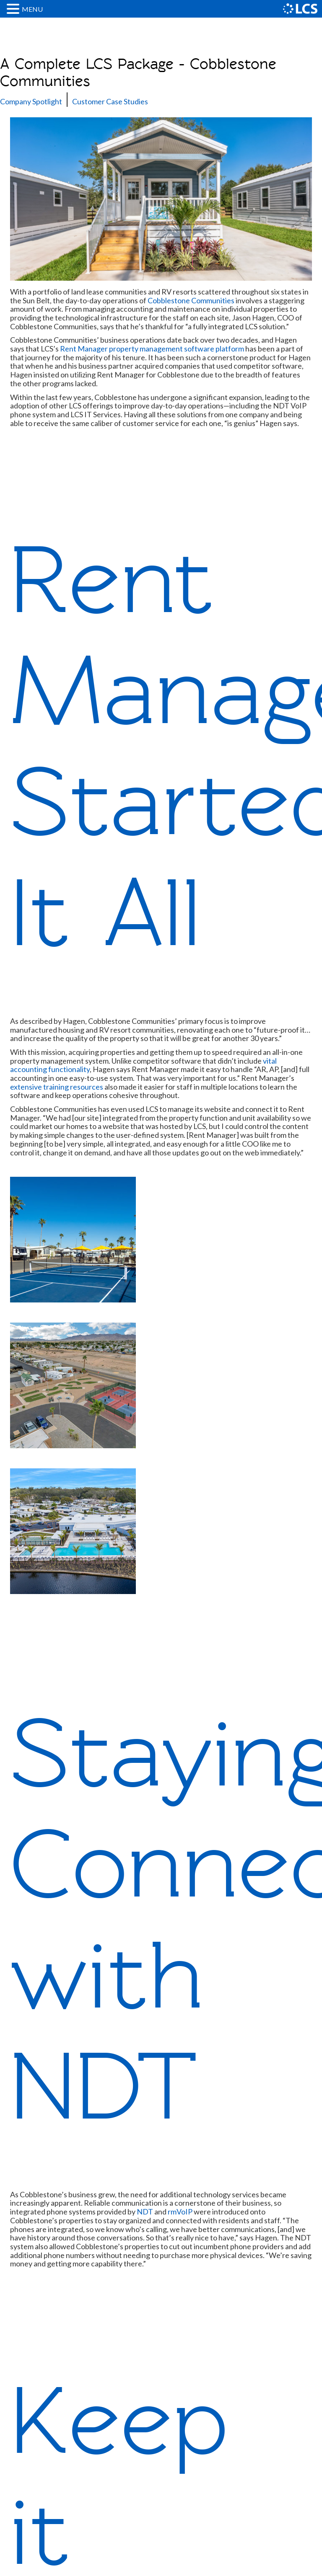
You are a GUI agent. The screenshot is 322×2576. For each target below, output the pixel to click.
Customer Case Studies (110, 101)
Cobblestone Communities (191, 300)
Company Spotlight (31, 101)
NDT (145, 2211)
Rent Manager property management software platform (152, 348)
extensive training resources (56, 1086)
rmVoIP (180, 2211)
